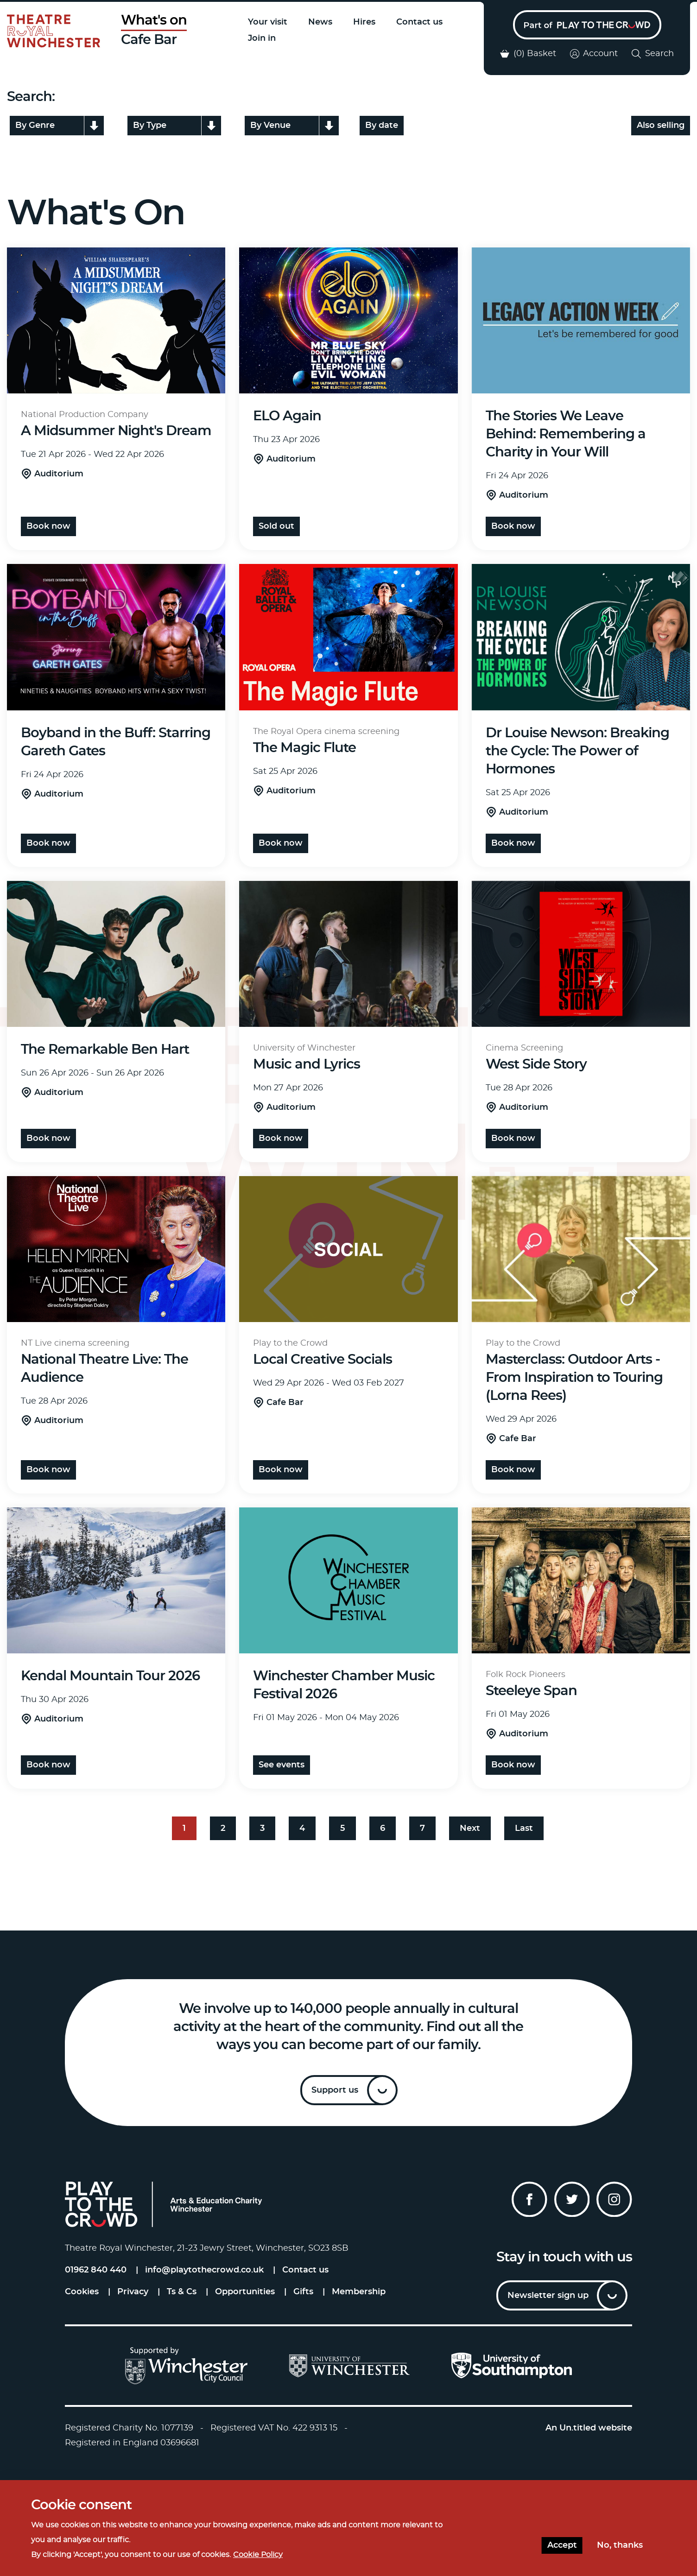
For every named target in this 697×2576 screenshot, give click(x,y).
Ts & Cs (181, 2292)
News (320, 22)
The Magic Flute (304, 748)
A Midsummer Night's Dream (116, 431)
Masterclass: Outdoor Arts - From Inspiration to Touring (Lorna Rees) (574, 1378)
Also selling (660, 125)
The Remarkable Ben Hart (105, 1050)
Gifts (303, 2292)
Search (653, 53)
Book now (48, 526)
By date (381, 125)
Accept (562, 2545)
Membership (359, 2292)
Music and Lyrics (306, 1064)
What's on (154, 20)
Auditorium (58, 474)
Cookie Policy (258, 2554)
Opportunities (245, 2292)
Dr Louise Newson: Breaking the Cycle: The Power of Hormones (577, 751)
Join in (262, 38)
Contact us (419, 22)
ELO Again (287, 416)
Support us (334, 2090)
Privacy (132, 2292)
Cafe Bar (149, 40)
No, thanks (620, 2545)
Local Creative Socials (322, 1360)
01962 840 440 (96, 2270)
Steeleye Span (531, 1691)
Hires (364, 22)
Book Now (513, 526)
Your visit (267, 22)
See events (281, 1765)
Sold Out (276, 526)
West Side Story (536, 1064)
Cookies (82, 2292)
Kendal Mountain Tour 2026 (110, 1676)
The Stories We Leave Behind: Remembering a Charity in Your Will (566, 434)
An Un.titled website (588, 2428)
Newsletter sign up (548, 2295)
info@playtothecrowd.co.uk (204, 2270)
